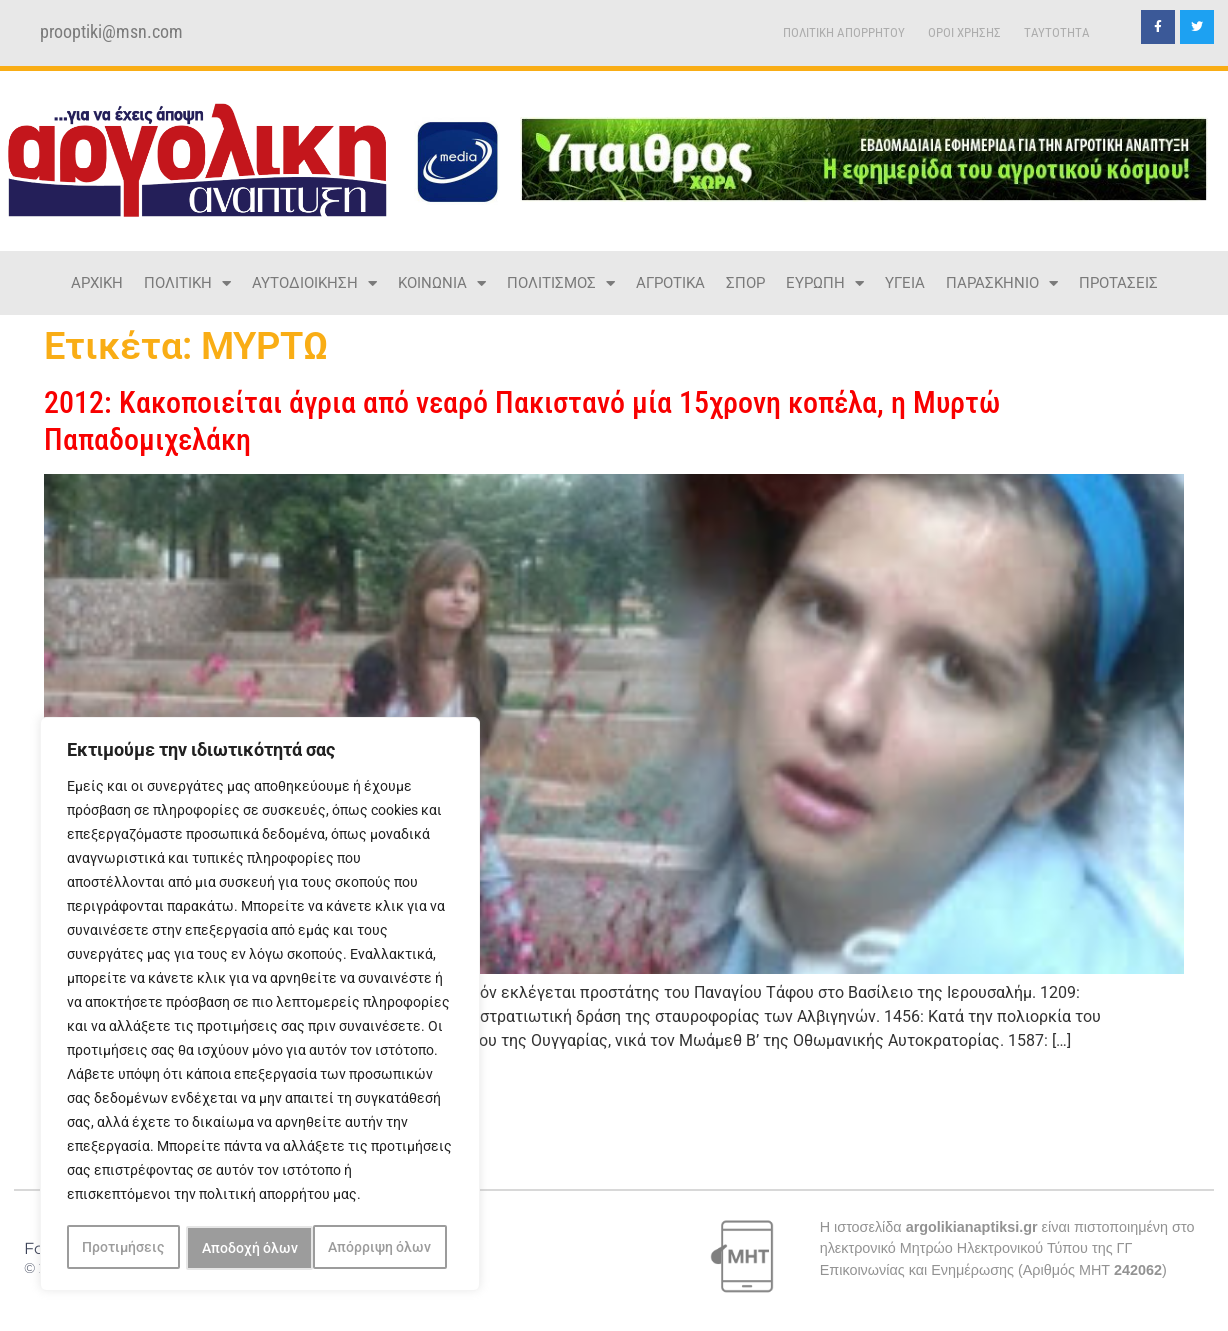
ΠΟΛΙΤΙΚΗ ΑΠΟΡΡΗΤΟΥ (844, 32)
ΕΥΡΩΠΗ (825, 283)
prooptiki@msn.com (111, 32)
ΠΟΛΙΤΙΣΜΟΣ (561, 283)
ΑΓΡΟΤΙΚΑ (670, 283)
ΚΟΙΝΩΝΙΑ (442, 283)
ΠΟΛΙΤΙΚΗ (187, 283)
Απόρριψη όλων (253, 1248)
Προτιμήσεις (123, 1248)
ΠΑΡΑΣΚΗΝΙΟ (1002, 283)
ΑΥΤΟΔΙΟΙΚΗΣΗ (314, 283)
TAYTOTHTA (1057, 32)
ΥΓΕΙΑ (905, 283)
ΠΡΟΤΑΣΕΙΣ (1118, 283)
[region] (260, 1006)
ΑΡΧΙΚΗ (97, 283)
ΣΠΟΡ (745, 283)
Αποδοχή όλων (390, 1248)
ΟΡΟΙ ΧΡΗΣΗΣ (964, 32)
